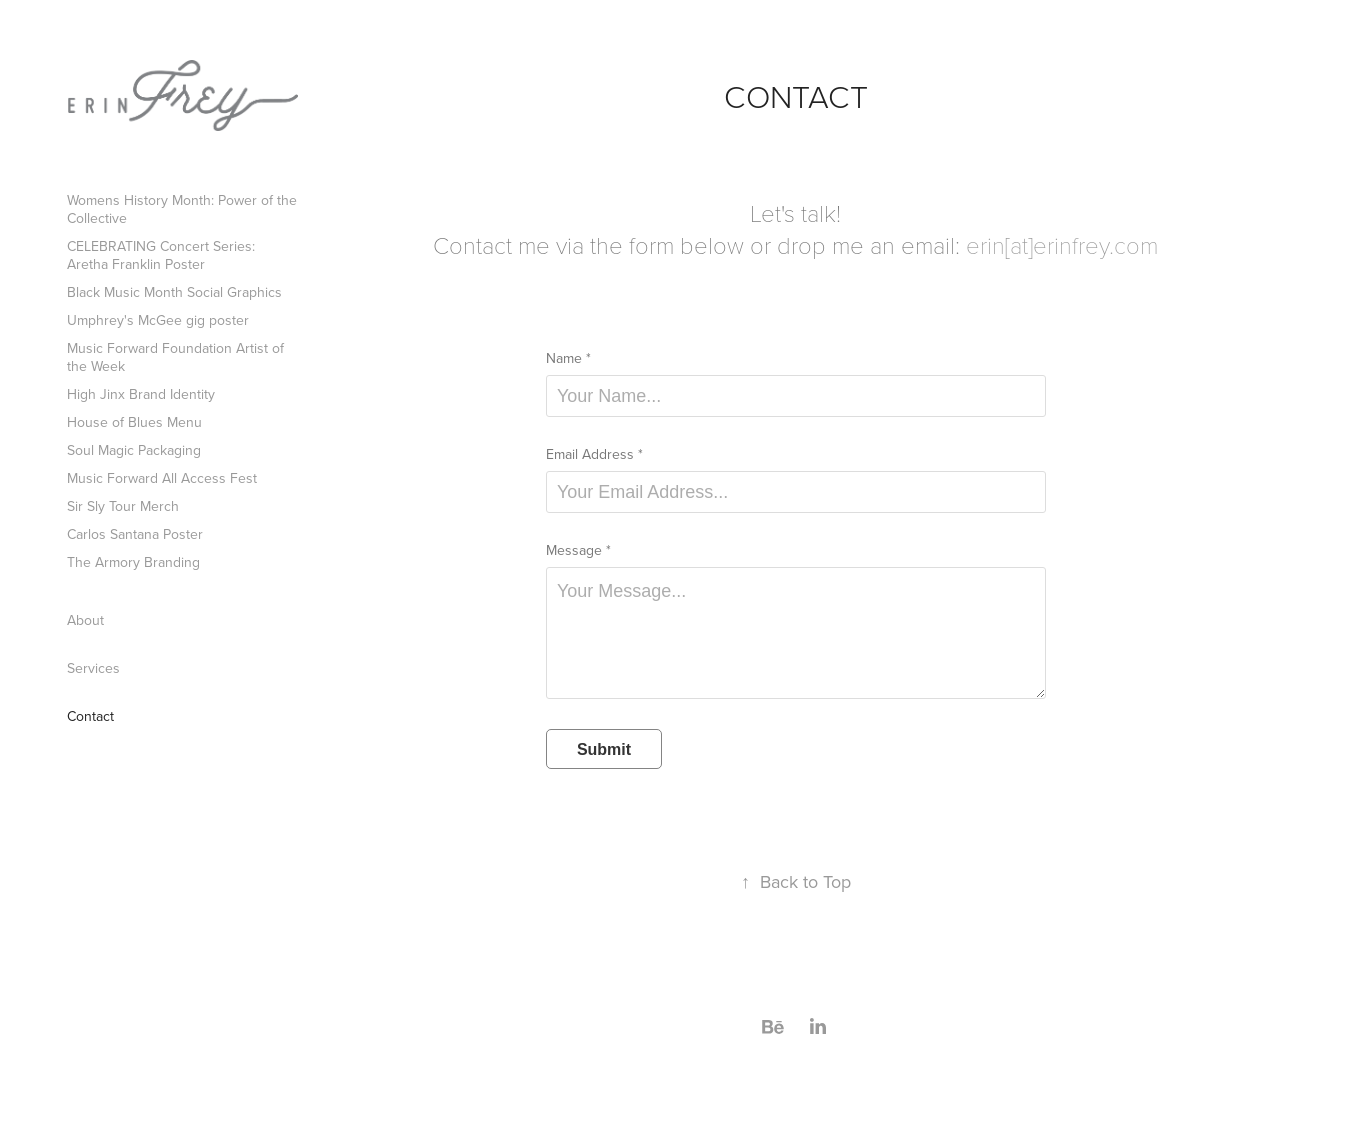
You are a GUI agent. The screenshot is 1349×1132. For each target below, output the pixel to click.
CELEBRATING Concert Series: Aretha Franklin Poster (161, 255)
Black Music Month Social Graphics (174, 292)
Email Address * (594, 454)
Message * (578, 550)
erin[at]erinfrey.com (1062, 244)
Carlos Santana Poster (135, 534)
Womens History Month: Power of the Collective (182, 209)
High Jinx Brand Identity (141, 394)
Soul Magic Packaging (134, 450)
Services (93, 668)
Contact (90, 716)
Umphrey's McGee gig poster (158, 320)
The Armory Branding (133, 562)
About (85, 620)
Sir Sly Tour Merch (123, 506)
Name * (568, 358)
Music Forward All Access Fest (162, 478)
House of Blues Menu (134, 422)
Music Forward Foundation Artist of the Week (175, 357)
